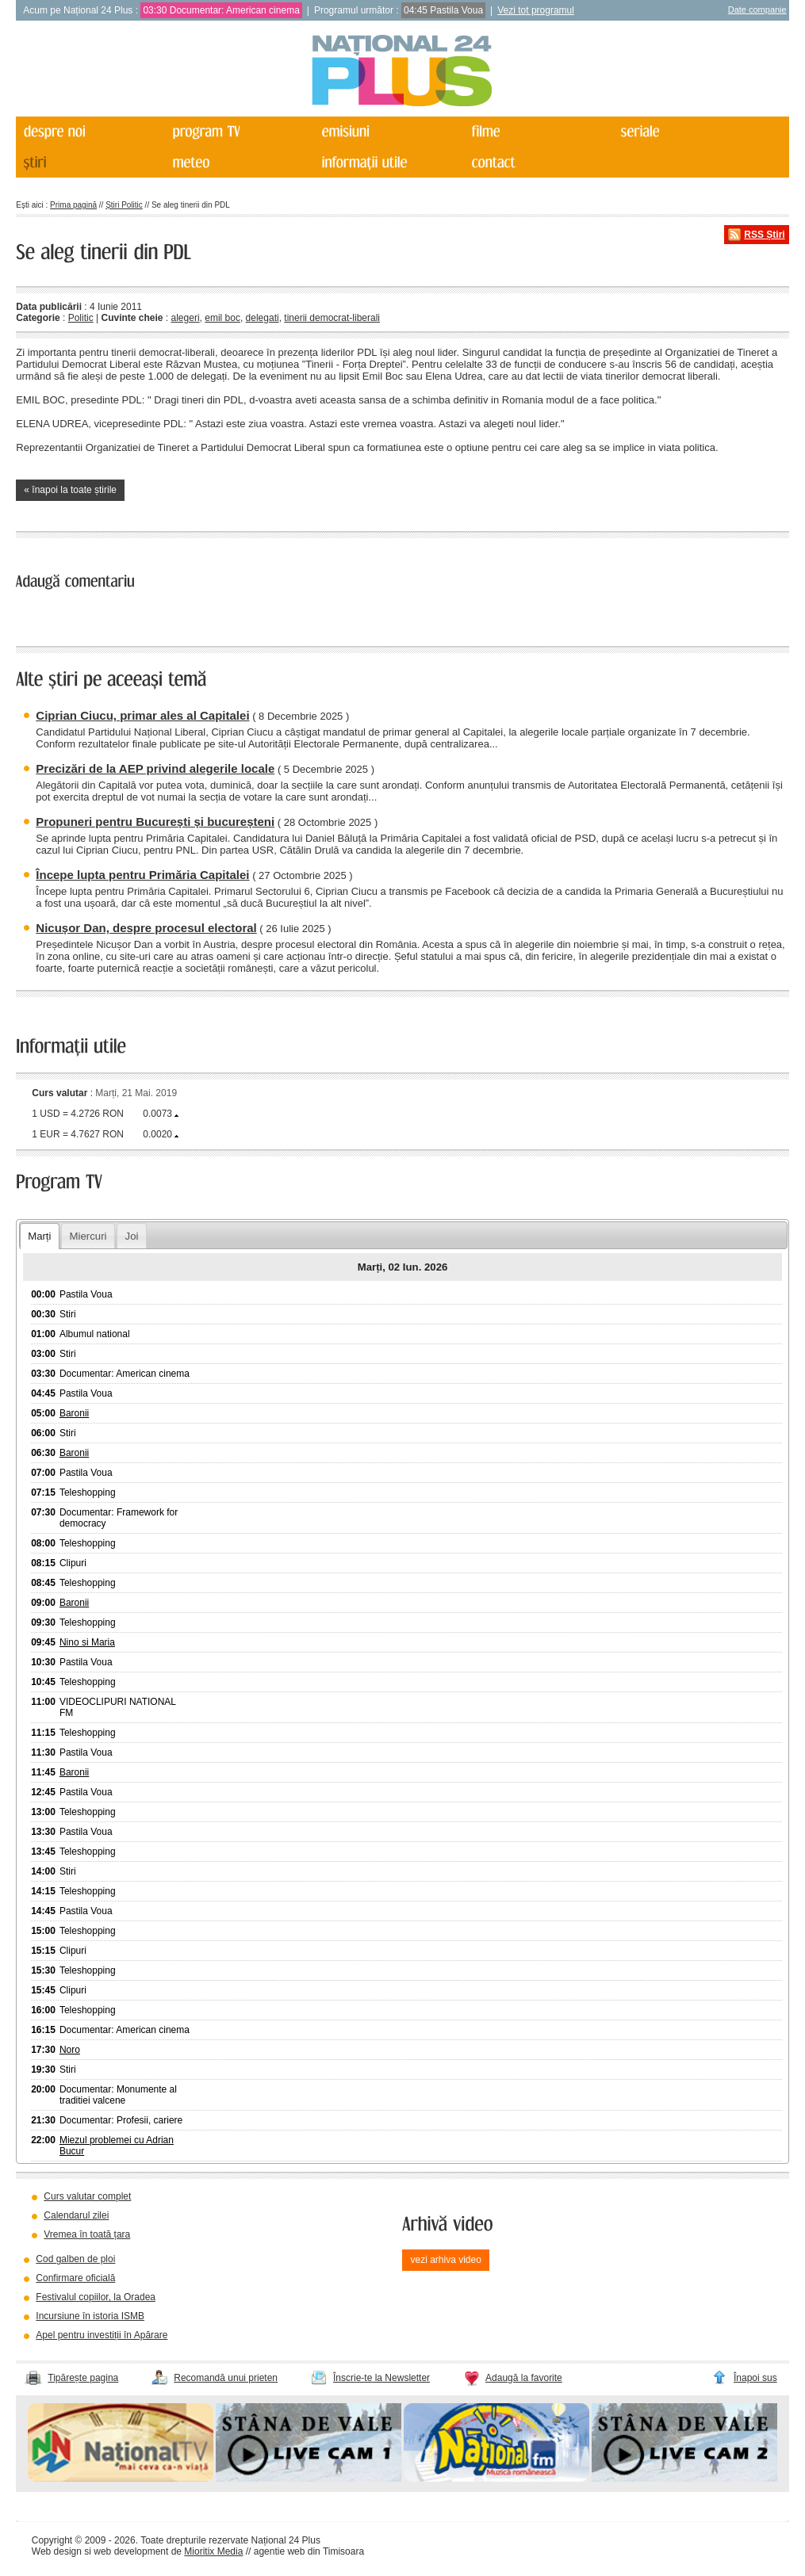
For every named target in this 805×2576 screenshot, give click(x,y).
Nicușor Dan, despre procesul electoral (146, 927)
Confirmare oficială (75, 2278)
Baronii (74, 1413)
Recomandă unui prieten (226, 2377)
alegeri (185, 317)
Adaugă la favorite (523, 2377)
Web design (57, 2551)
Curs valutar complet (87, 2196)
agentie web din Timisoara (309, 2551)
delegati (262, 317)
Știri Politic (124, 205)
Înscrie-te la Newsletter (381, 2377)
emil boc (222, 317)
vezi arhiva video (445, 2259)
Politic (81, 317)
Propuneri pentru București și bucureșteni (155, 821)
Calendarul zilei (76, 2215)
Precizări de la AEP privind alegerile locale (155, 768)
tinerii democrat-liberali (332, 317)
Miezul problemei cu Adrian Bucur (116, 2146)
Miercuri (88, 1236)
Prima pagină (73, 205)
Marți (39, 1236)
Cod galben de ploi (75, 2259)
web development (131, 2551)
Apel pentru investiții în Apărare (101, 2335)
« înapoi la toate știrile (70, 489)
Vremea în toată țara (87, 2234)
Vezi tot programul (535, 10)
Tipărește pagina (83, 2377)
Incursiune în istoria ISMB (90, 2316)
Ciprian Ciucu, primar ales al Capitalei (142, 715)
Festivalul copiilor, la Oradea (95, 2297)
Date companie (757, 9)
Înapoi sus (755, 2377)
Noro (69, 2049)
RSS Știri (764, 234)
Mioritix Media (213, 2551)
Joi (132, 1236)
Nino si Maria (87, 1642)
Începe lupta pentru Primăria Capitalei (142, 874)
